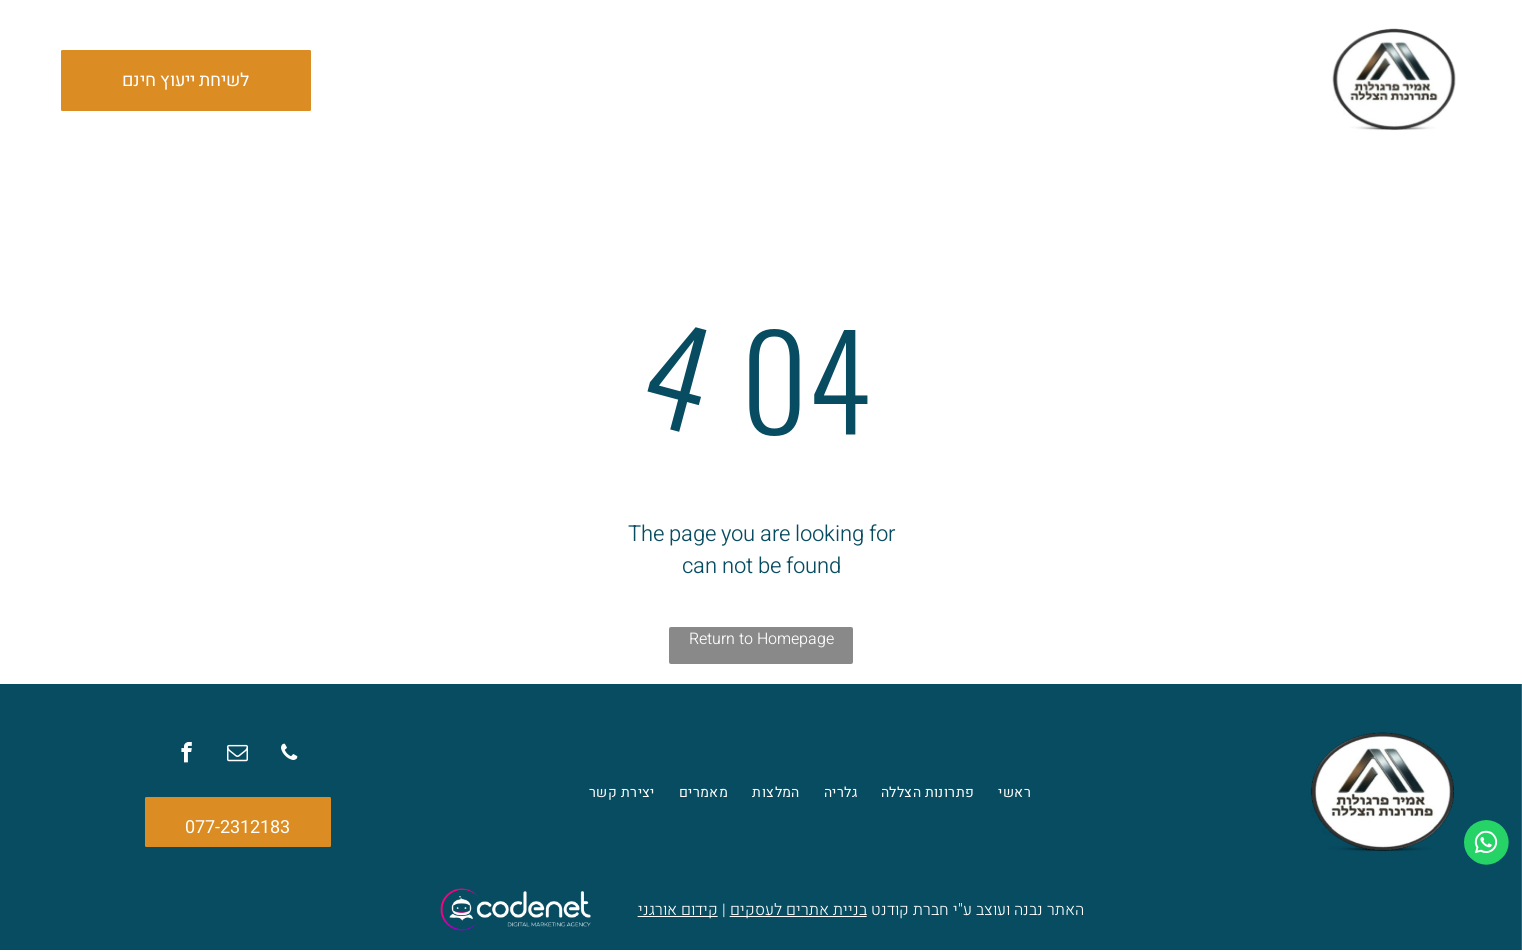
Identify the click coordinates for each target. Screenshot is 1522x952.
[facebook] (192, 757)
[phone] (284, 757)
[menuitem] (1023, 81)
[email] (238, 757)
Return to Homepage (761, 641)
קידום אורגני (678, 912)
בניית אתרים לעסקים (798, 912)
